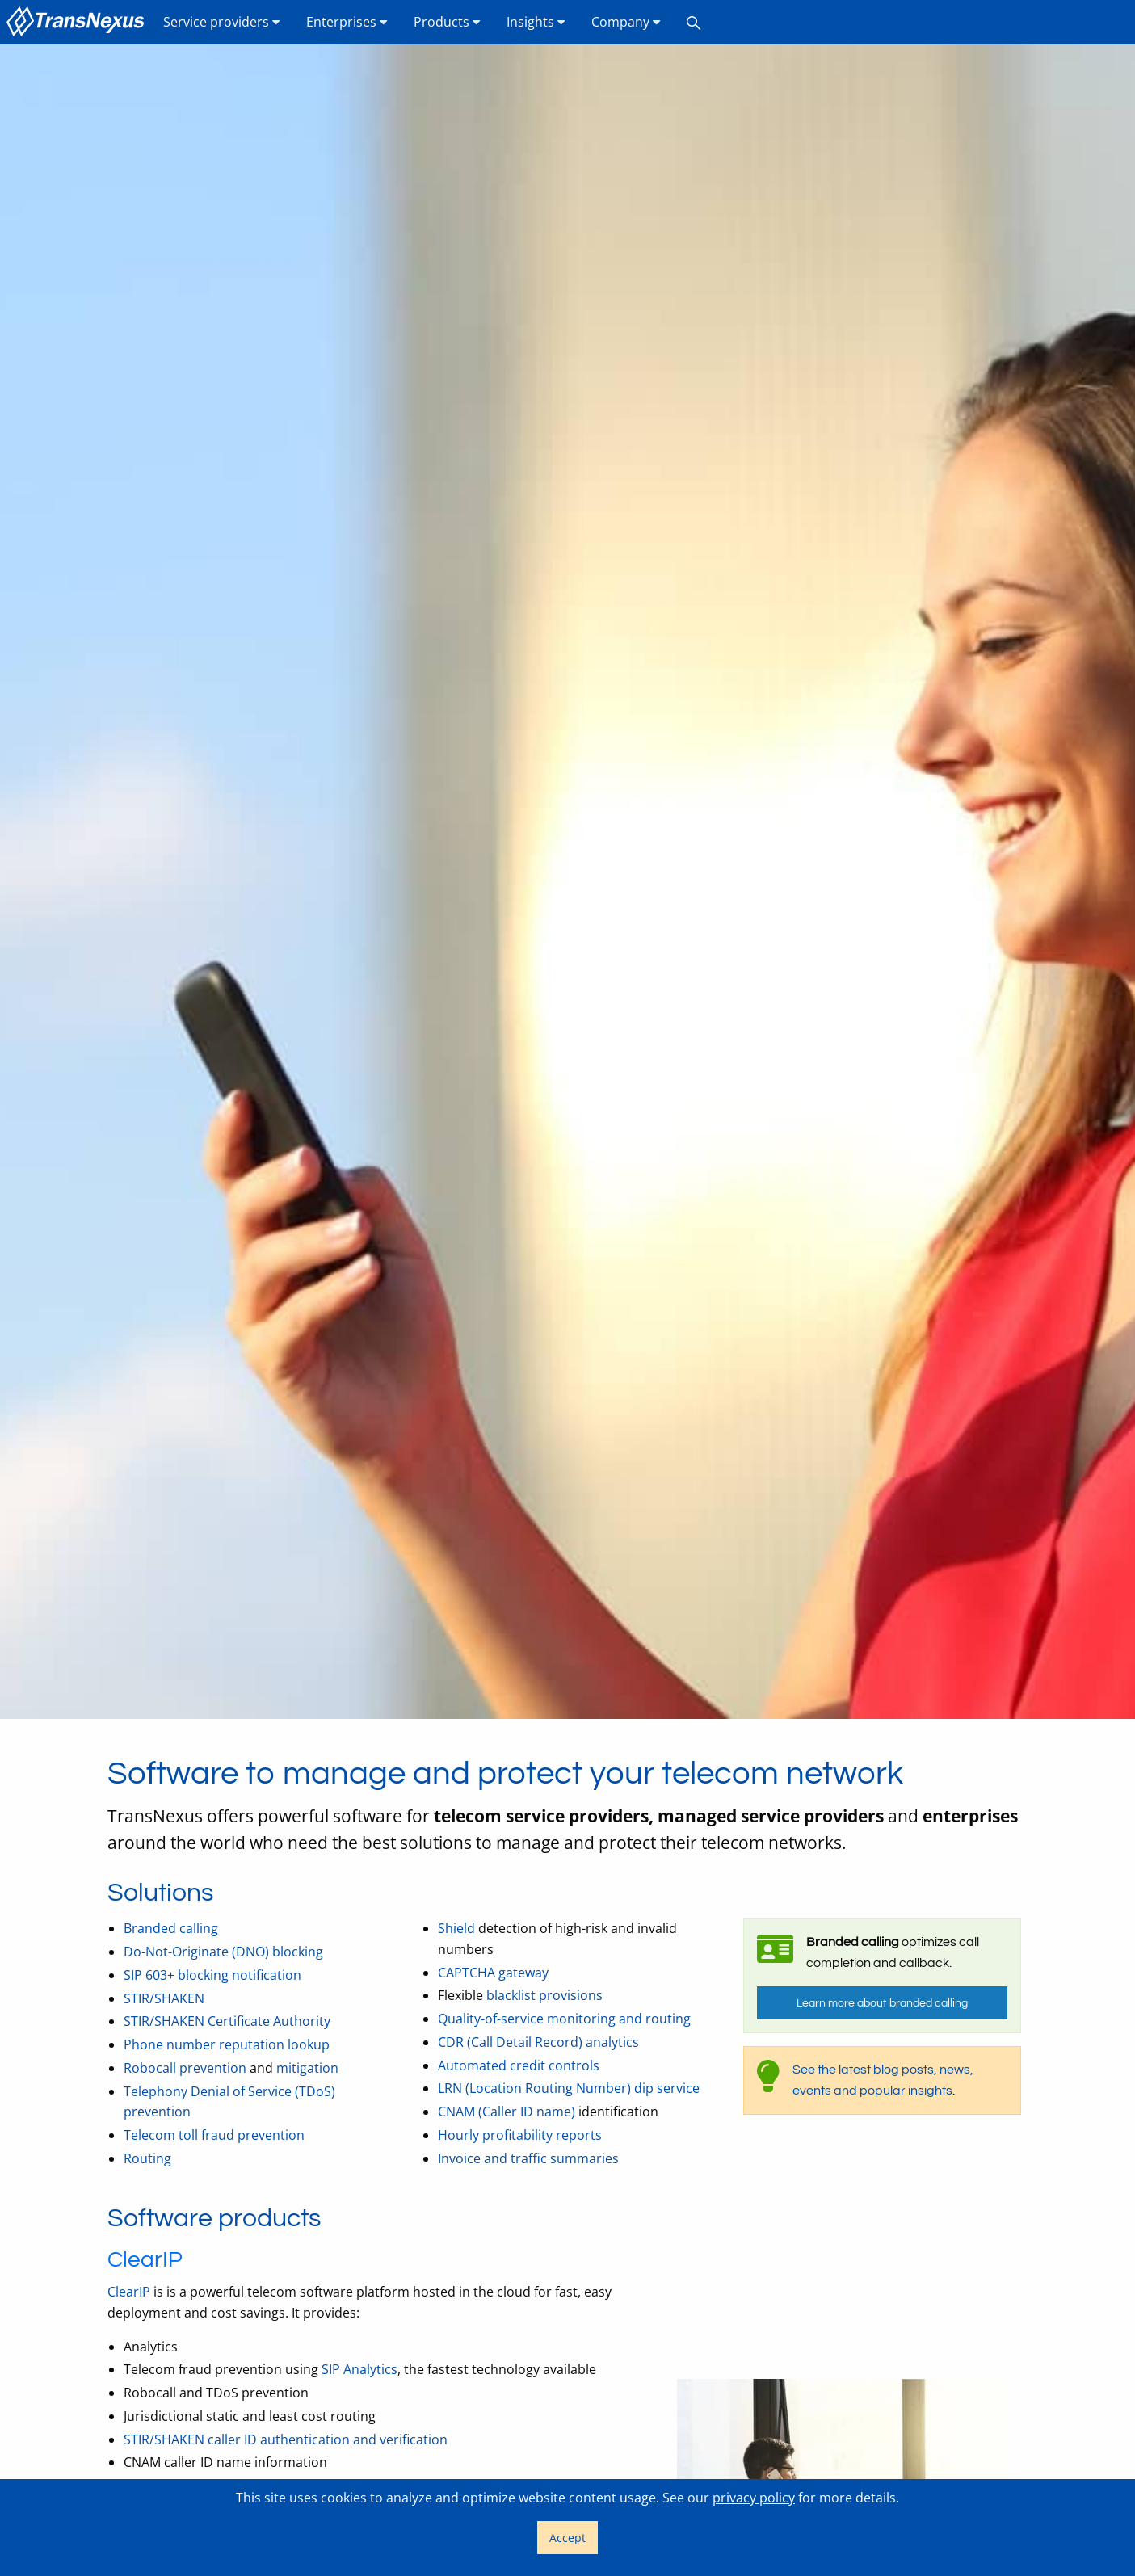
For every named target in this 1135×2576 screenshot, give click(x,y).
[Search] (694, 22)
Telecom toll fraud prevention (214, 2135)
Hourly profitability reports (520, 2135)
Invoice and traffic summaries (528, 2158)
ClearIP (128, 2292)
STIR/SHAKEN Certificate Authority (227, 2021)
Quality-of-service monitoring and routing (564, 2019)
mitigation (307, 2068)
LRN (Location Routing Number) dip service (569, 2088)
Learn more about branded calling (882, 2003)
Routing (147, 2158)
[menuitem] (78, 22)
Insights (536, 22)
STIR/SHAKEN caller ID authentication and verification (286, 2439)
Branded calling (171, 1928)
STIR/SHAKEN (164, 1998)
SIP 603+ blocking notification (212, 1975)
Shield (456, 1928)
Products (447, 22)
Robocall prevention (185, 2068)
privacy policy (754, 2498)
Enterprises (347, 22)
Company (626, 22)
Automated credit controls (518, 2065)
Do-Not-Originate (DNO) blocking (223, 1951)
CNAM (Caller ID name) (506, 2111)
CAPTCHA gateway (493, 1972)
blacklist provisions (544, 1995)
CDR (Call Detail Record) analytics (538, 2042)
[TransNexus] (78, 22)
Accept (567, 2537)
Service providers (221, 22)
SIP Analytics (359, 2369)
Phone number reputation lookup (227, 2044)
